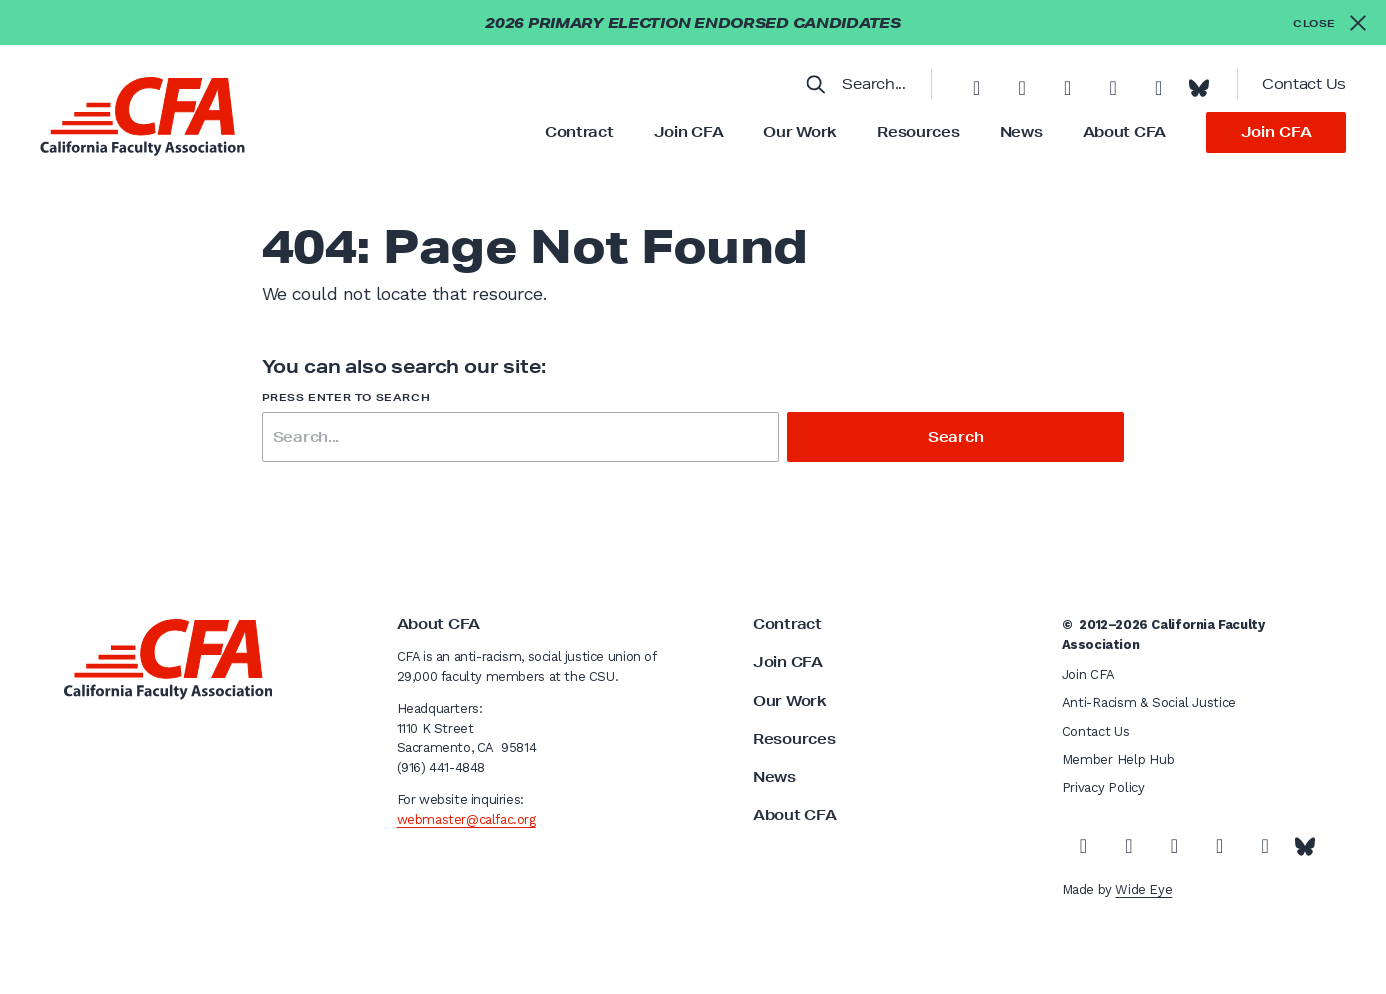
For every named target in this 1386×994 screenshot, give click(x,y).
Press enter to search (346, 397)
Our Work (800, 132)
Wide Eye (1143, 889)
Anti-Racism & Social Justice (1149, 702)
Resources (918, 132)
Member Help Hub (1118, 759)
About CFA (1124, 132)
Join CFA (689, 132)
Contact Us (1304, 84)
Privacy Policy (1103, 787)
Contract (579, 132)
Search (956, 437)
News (1021, 132)
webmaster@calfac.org (466, 819)
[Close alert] (1329, 22)
